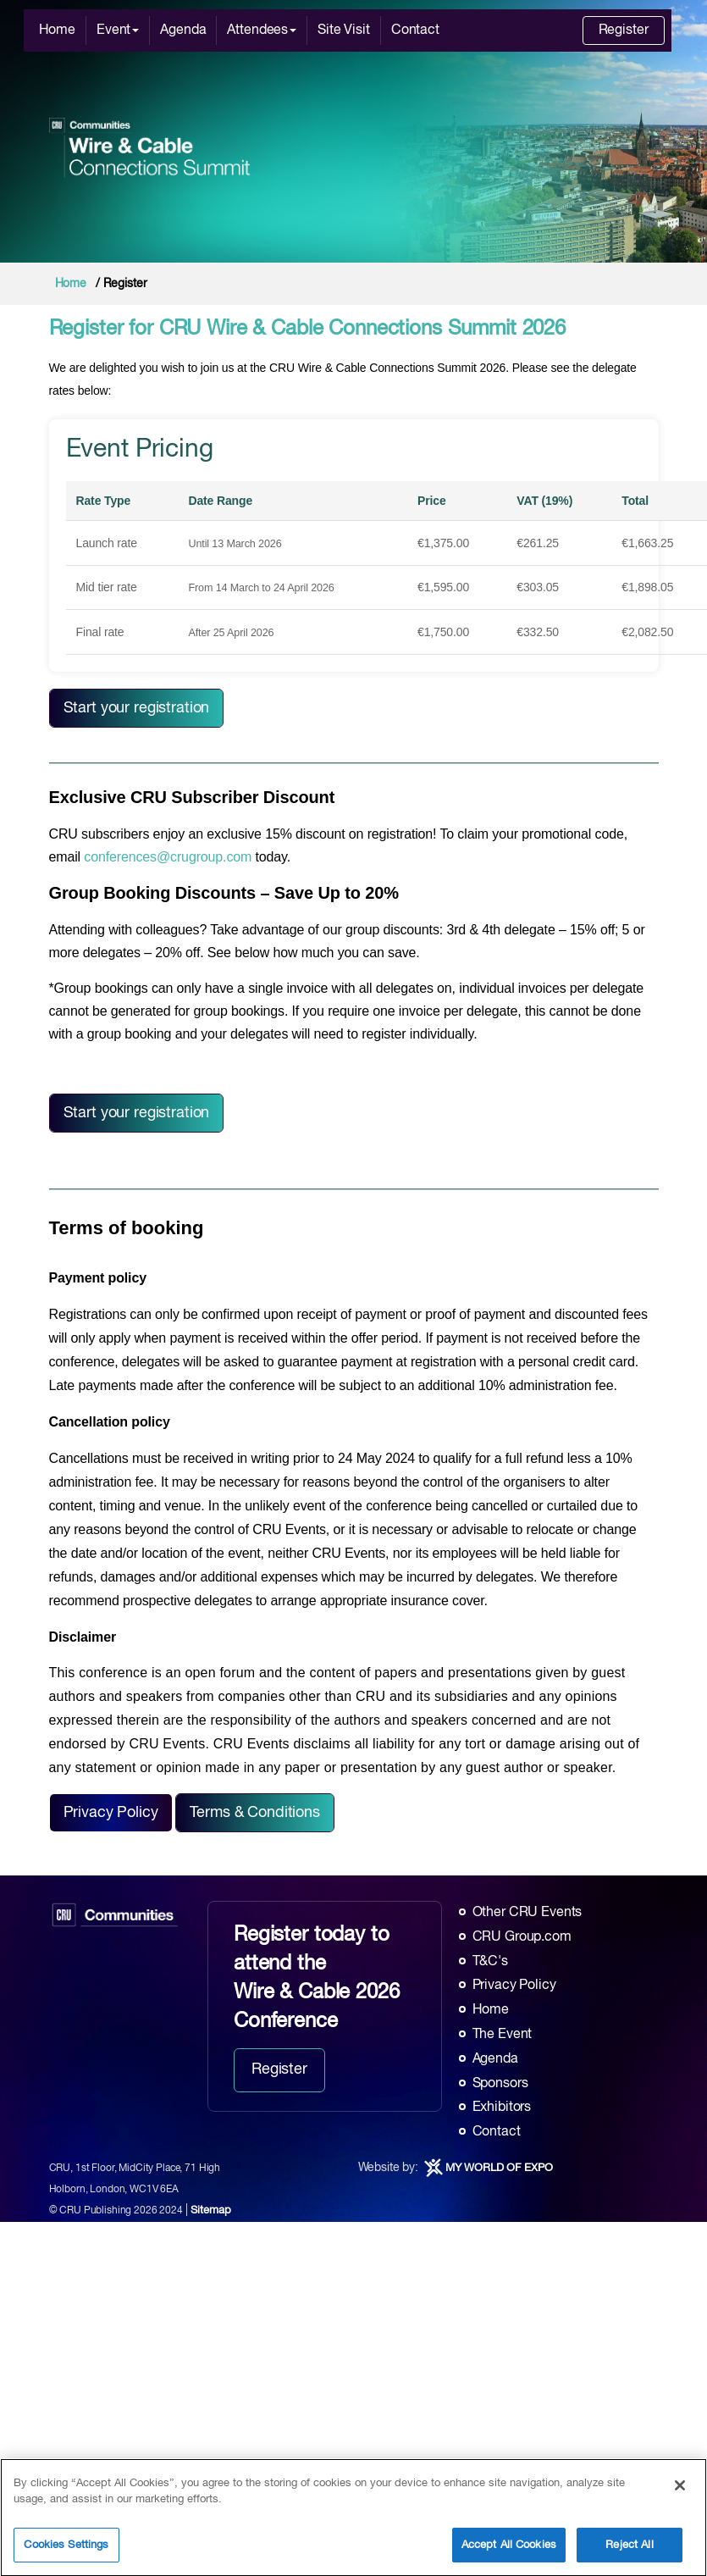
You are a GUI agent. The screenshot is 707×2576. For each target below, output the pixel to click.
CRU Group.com (522, 1937)
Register (624, 30)
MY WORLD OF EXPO (499, 2168)
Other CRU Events (527, 1913)
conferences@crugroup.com (167, 857)
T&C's (490, 1962)
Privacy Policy (111, 1812)
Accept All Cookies (508, 2551)
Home (57, 30)
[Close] (680, 2491)
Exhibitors (502, 2107)
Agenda (183, 30)
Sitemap (210, 2210)
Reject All (629, 2551)
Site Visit (344, 30)
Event (118, 30)
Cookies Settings (66, 2551)
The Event (502, 2034)
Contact (415, 30)
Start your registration (137, 708)
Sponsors (500, 2084)
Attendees (261, 30)
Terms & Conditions (254, 1812)
